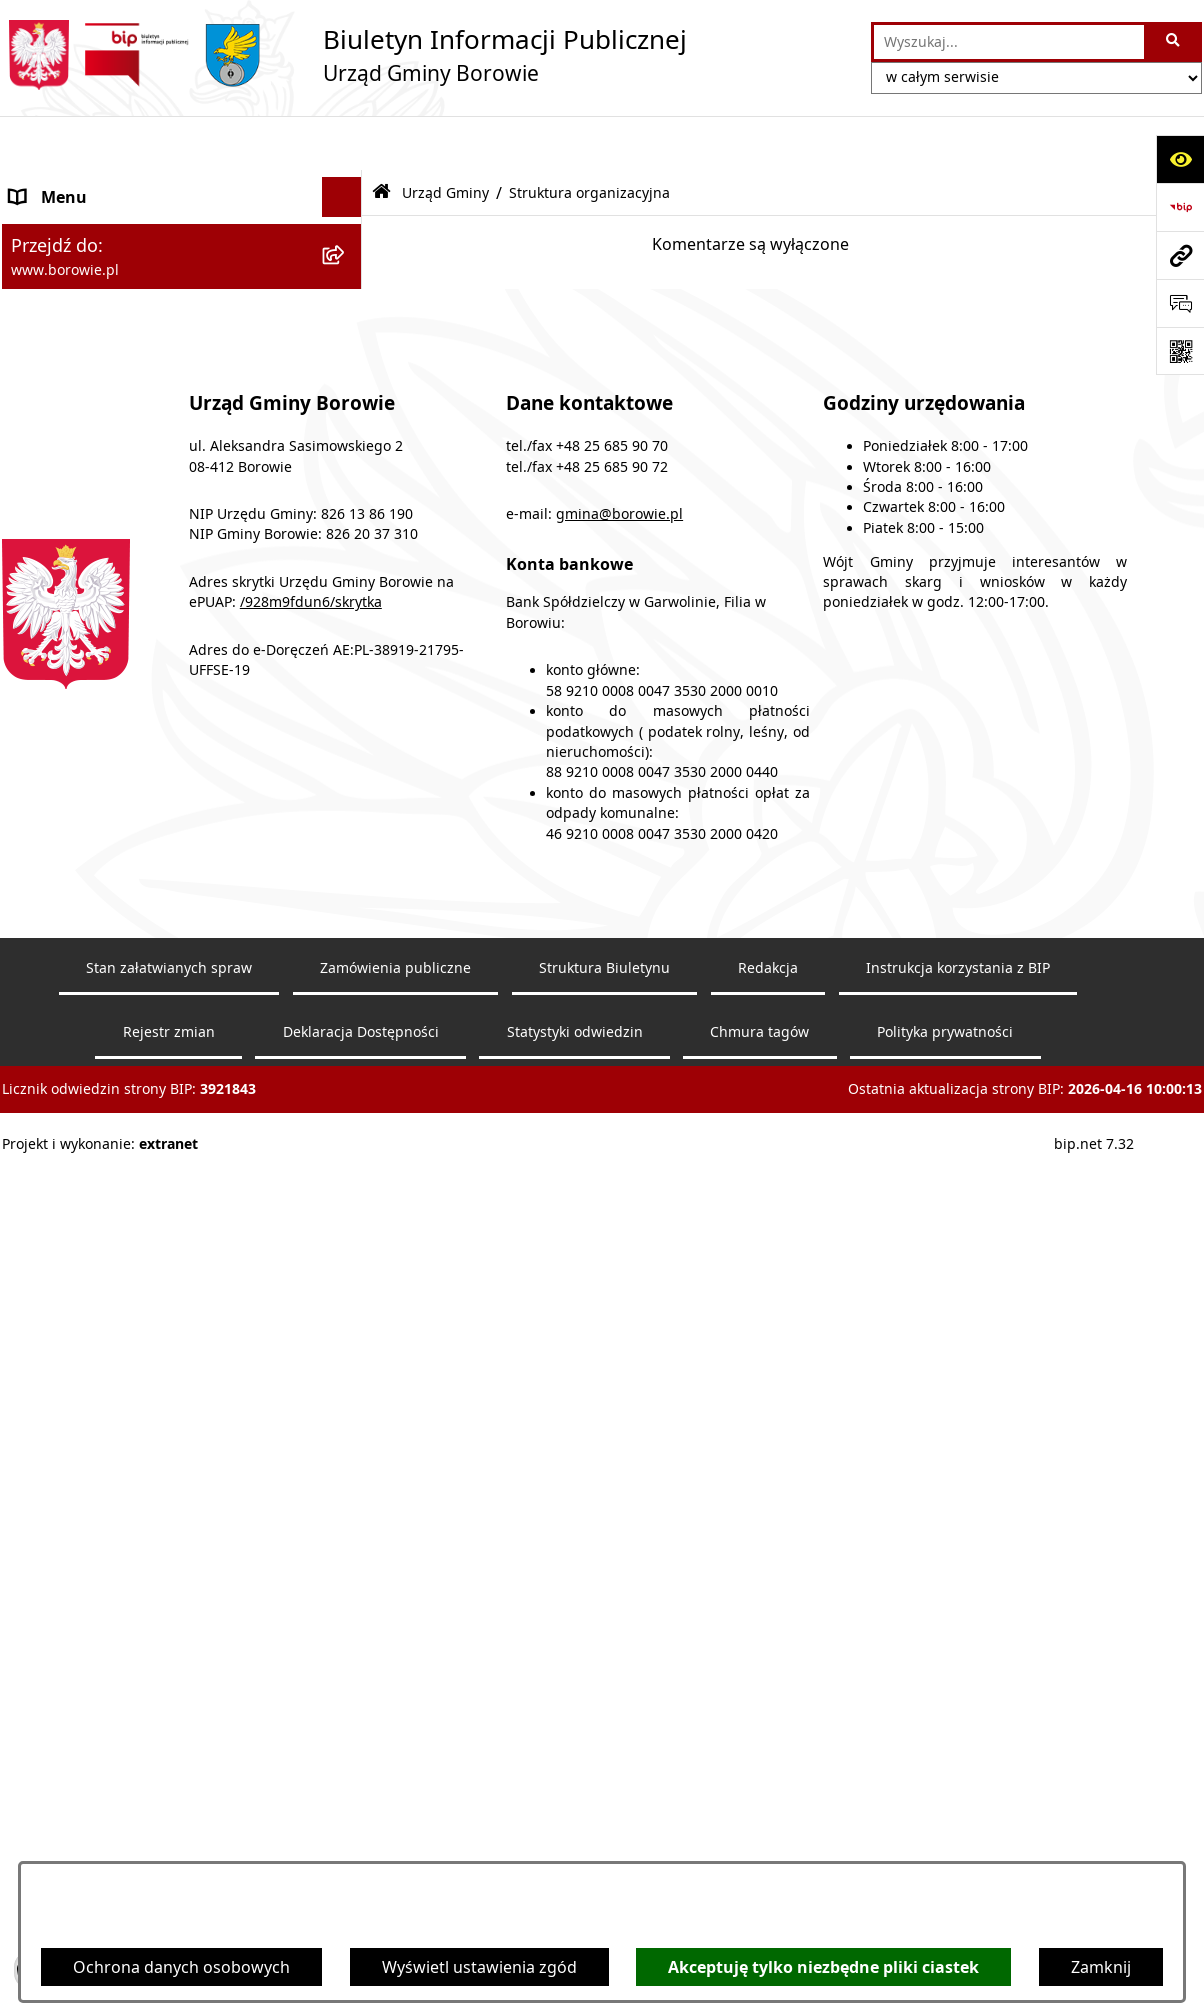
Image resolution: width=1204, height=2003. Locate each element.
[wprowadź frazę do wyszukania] (1009, 42)
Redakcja (768, 1812)
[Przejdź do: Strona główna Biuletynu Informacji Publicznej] (381, 138)
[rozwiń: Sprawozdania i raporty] (346, 754)
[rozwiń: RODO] (346, 501)
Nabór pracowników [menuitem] (87, 794)
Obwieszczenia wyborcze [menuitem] (105, 263)
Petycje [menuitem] (37, 898)
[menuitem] (182, 395)
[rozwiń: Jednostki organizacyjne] (346, 634)
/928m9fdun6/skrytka (311, 1447)
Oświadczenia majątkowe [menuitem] (106, 714)
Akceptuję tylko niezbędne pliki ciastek (823, 1967)
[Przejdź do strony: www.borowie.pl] (1180, 255)
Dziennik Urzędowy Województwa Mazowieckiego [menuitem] (139, 950)
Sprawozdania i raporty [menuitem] (98, 754)
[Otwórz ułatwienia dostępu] (1180, 159)
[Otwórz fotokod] (1180, 351)
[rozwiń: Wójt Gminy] (346, 303)
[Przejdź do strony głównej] (344, 55)
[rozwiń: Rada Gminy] (346, 554)
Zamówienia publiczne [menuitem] (94, 674)
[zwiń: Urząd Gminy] (346, 343)
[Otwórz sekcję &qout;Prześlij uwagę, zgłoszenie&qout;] (1180, 303)
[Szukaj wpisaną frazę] (1174, 42)
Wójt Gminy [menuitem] (54, 303)
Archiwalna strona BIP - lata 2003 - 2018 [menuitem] (158, 1042)
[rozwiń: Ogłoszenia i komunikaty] (346, 183)
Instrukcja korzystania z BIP (958, 1812)
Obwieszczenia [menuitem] (66, 223)
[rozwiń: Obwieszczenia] (346, 223)
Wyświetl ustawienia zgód (479, 1967)
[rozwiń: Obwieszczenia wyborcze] (346, 263)
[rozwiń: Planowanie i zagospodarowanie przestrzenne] (346, 834)
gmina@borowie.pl (619, 1358)
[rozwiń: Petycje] (346, 898)
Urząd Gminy (445, 137)
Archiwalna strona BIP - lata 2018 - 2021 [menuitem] (158, 1002)
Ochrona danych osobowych (181, 1967)
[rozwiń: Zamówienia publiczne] (346, 674)
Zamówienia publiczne (395, 1812)
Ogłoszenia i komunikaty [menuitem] (103, 183)
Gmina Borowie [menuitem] (68, 594)
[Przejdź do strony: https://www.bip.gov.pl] (1180, 207)
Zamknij (1101, 1967)
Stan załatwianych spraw (169, 1812)
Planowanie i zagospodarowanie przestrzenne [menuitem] (133, 846)
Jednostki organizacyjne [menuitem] (100, 634)
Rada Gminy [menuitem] (55, 554)
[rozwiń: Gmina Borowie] (346, 594)
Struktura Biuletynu (604, 1812)
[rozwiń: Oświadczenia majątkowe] (346, 714)
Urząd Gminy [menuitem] (59, 343)
